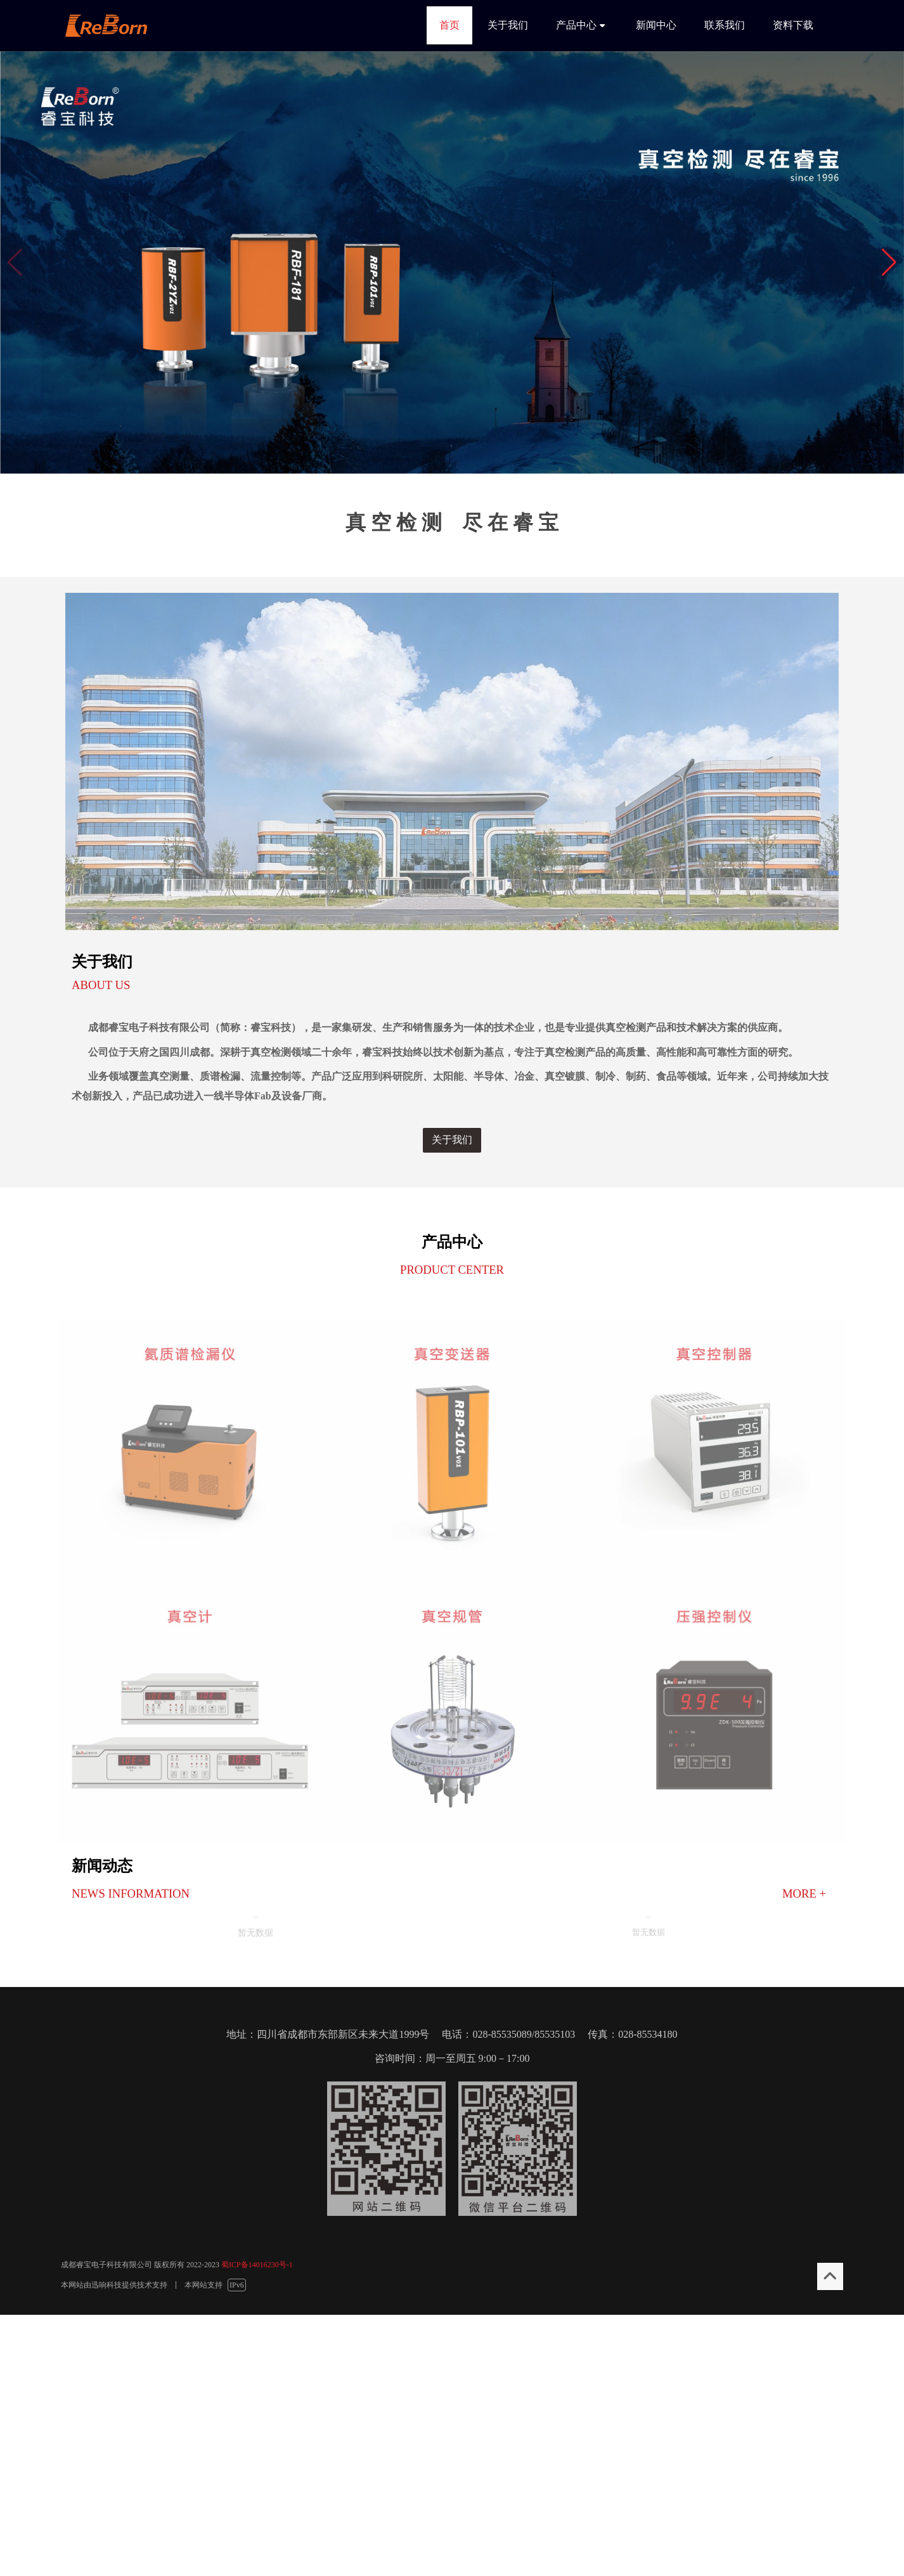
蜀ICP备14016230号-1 (257, 2264)
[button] (889, 262)
